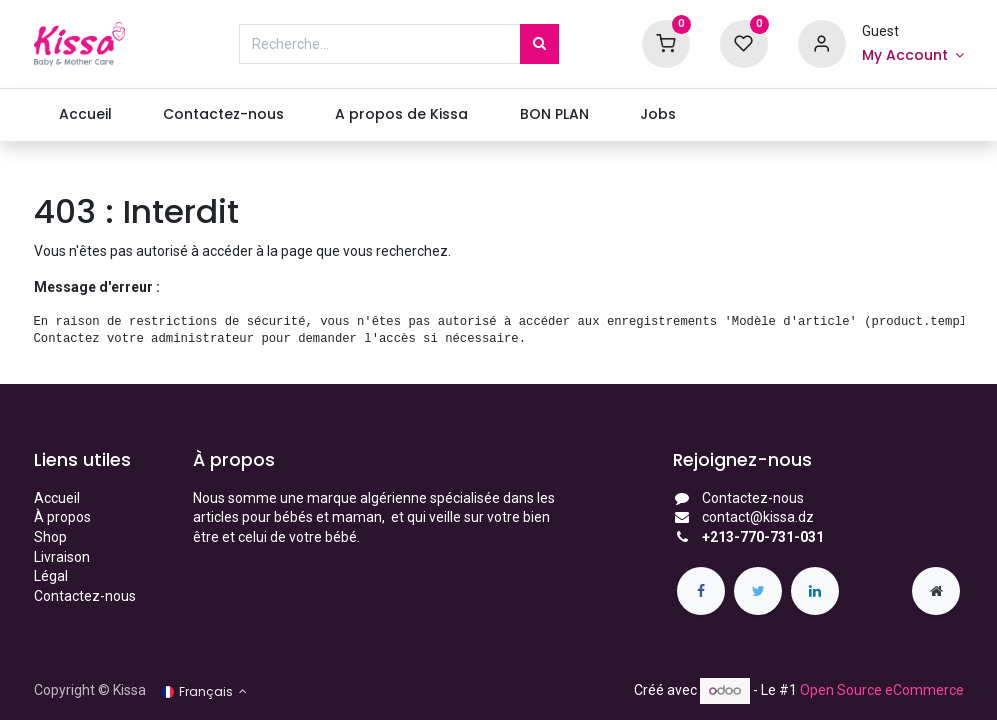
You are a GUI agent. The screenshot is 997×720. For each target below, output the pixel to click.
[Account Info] (913, 56)
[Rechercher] (539, 44)
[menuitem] (86, 115)
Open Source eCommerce (882, 690)
